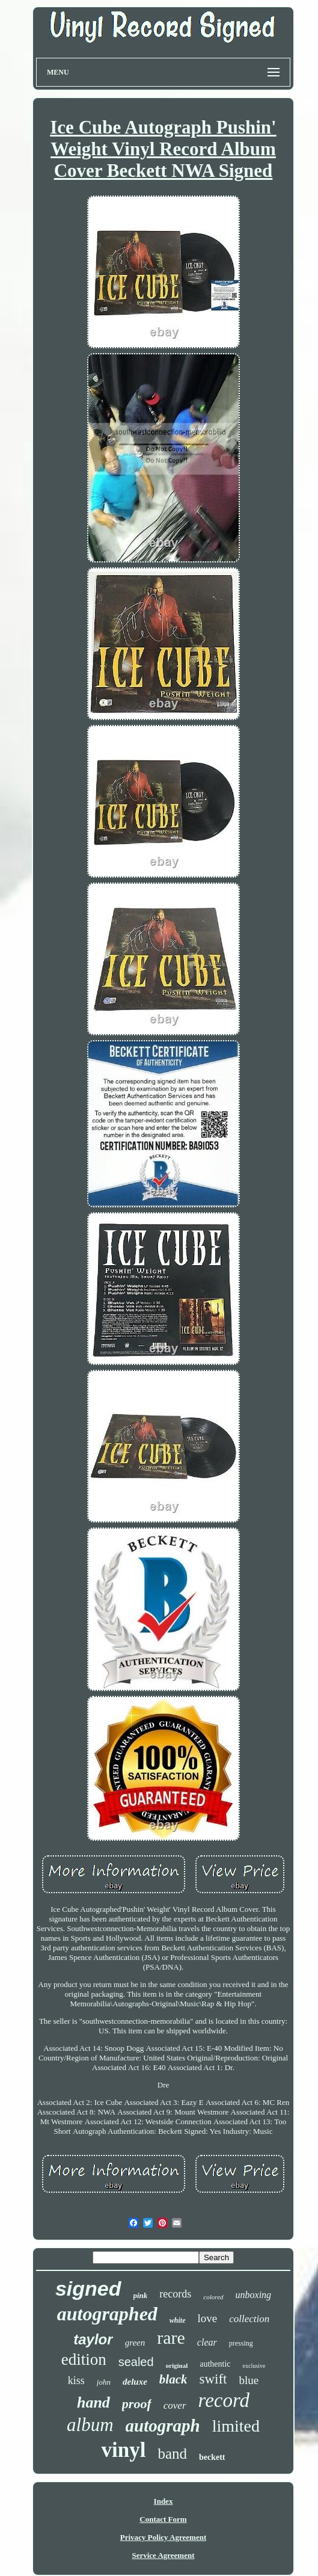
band (172, 2453)
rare (171, 2337)
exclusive (254, 2365)
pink (140, 2295)
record (224, 2400)
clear (207, 2342)
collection (249, 2319)
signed (88, 2288)
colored (213, 2296)
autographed (107, 2314)
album (90, 2424)
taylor (92, 2339)
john (104, 2381)
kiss (76, 2380)
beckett (212, 2457)
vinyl (123, 2450)
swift (213, 2378)
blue (248, 2380)
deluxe (135, 2381)
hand (93, 2402)
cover (175, 2405)
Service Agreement (163, 2555)
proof (136, 2403)
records (175, 2294)
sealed (136, 2361)
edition (83, 2359)
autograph (163, 2425)
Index (163, 2501)
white (178, 2320)
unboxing (254, 2295)
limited (236, 2426)
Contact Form (162, 2519)
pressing (241, 2343)
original (177, 2365)
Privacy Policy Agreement (163, 2537)
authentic (215, 2363)
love (208, 2318)
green (135, 2342)
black (173, 2379)
